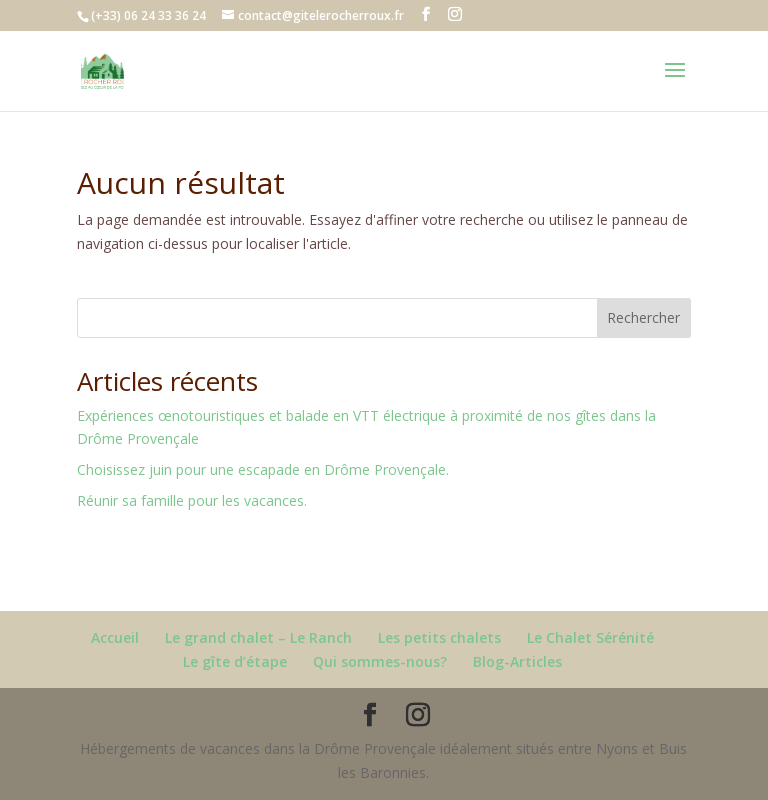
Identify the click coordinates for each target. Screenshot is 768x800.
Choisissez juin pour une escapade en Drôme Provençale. (263, 469)
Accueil (115, 637)
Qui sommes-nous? (380, 661)
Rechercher (643, 317)
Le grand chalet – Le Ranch (258, 637)
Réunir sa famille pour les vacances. (192, 500)
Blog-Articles (517, 661)
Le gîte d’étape (235, 661)
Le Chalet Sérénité (590, 637)
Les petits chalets (439, 637)
